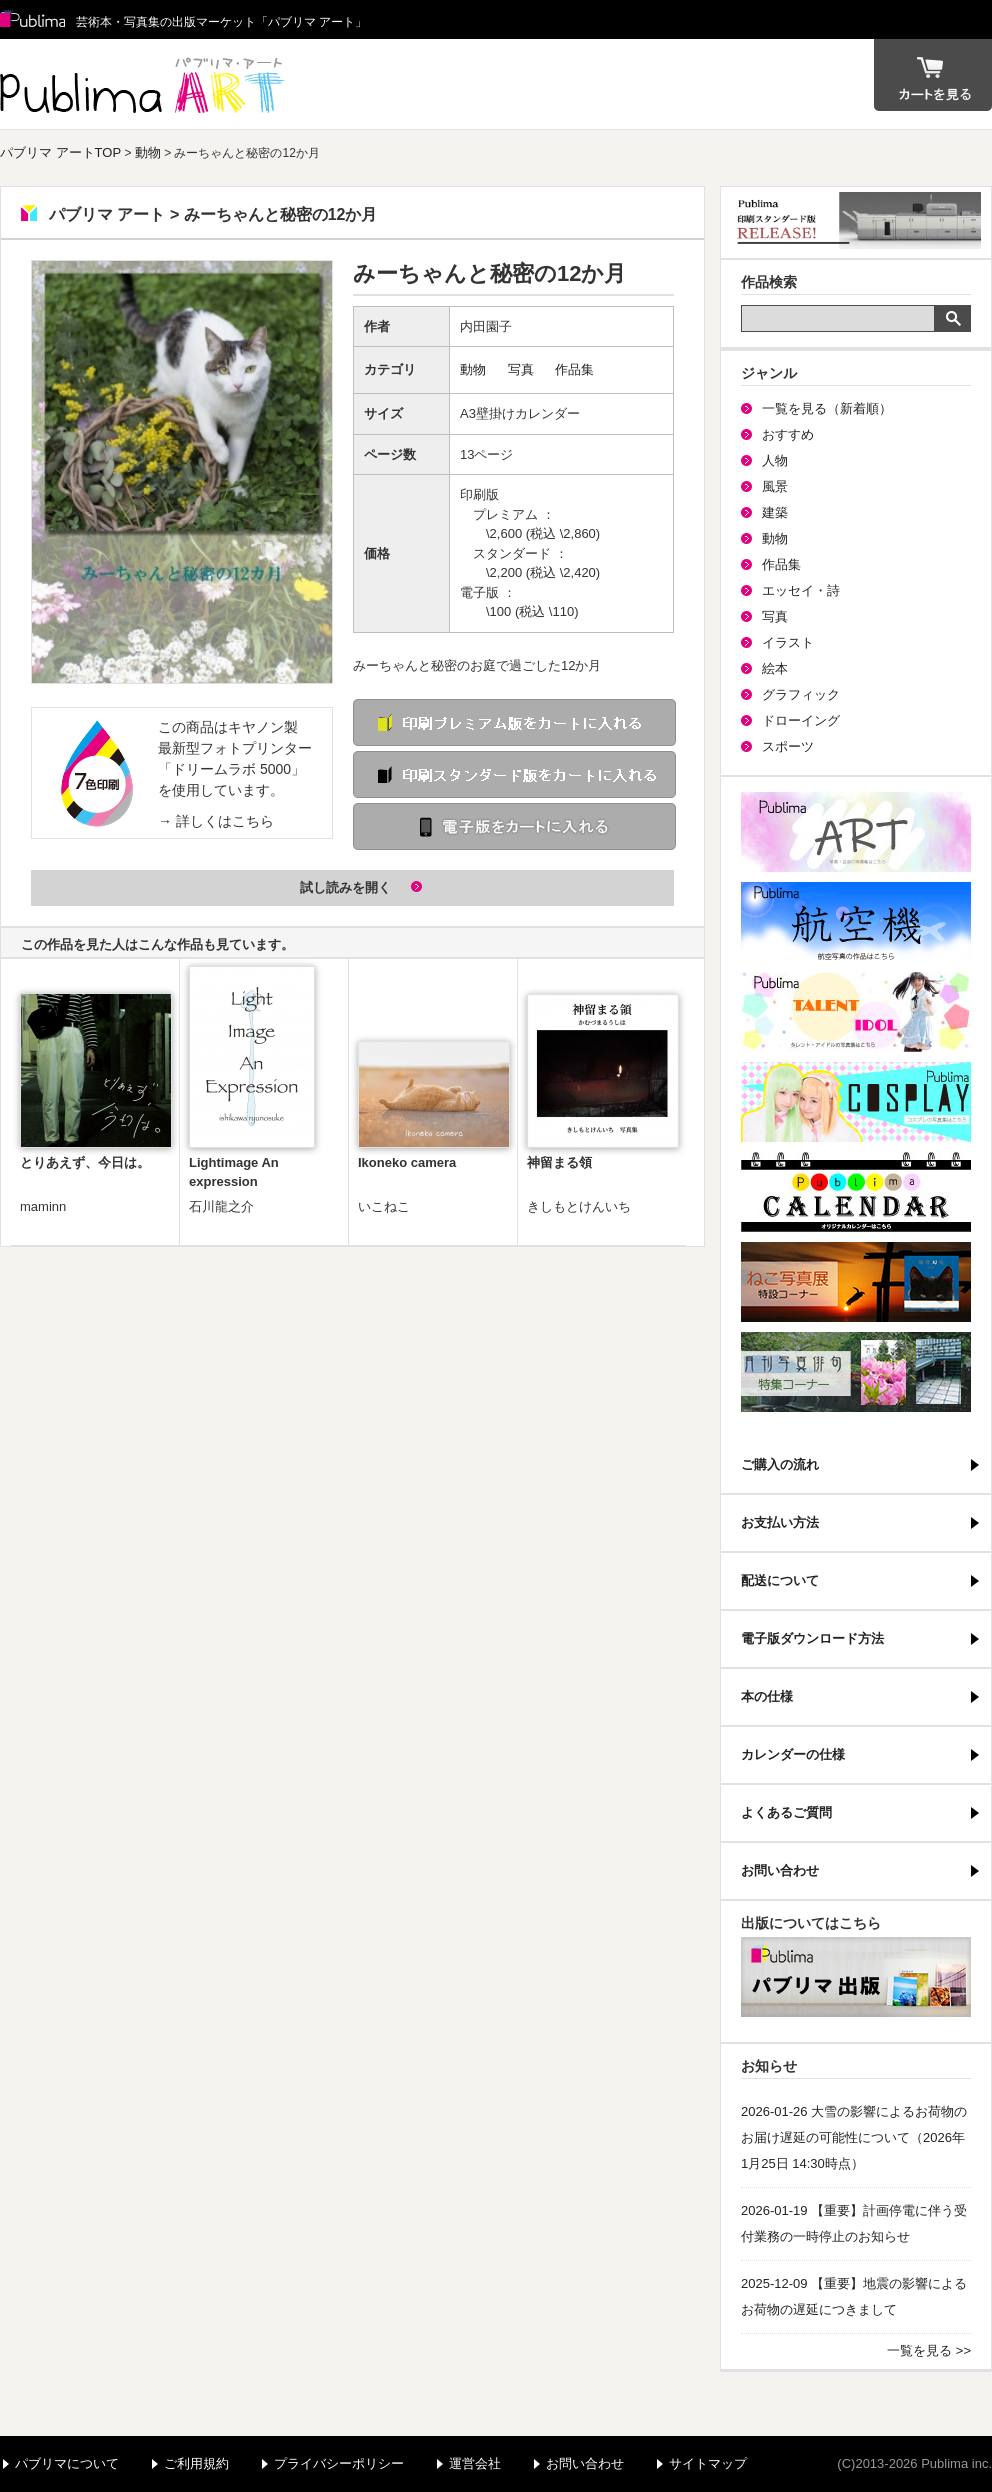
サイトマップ (708, 2463)
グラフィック (801, 694)
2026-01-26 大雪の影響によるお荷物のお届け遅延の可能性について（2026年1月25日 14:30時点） (854, 2137)
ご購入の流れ (780, 1464)
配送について (780, 1580)
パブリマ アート (145, 84)
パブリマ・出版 (856, 1977)
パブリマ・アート (856, 832)
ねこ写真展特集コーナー (856, 1282)
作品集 (574, 369)
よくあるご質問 (786, 1812)
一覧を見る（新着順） (827, 408)
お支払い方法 (780, 1522)
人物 (775, 460)
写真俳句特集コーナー (856, 1372)
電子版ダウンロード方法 (812, 1638)
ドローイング (801, 720)
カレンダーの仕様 (793, 1754)
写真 (521, 369)
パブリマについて (67, 2463)
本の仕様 (767, 1696)
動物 (148, 152)
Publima (33, 20)
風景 (775, 486)
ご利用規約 (196, 2463)
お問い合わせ (780, 1870)
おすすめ (788, 434)
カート (933, 75)
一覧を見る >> (929, 2350)
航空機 (856, 922)
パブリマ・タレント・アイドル (856, 1012)
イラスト (788, 642)
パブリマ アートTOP (60, 152)
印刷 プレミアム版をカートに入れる (514, 722)
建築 (775, 512)
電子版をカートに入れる (514, 826)
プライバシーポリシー (339, 2463)
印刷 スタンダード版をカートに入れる (514, 774)
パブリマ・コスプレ (856, 1102)
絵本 (775, 668)
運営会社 (475, 2463)
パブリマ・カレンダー (856, 1192)
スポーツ (788, 746)
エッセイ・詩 (801, 590)
